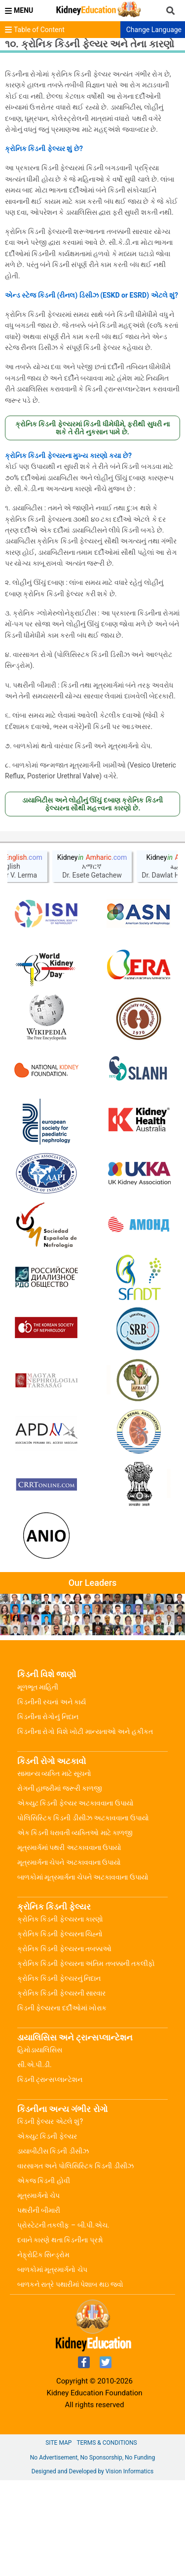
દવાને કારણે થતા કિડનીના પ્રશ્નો (60, 2336)
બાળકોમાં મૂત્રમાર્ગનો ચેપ (52, 2365)
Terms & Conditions (106, 2538)
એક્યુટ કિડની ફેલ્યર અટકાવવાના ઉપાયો (75, 1899)
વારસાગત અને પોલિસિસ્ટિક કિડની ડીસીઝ (75, 2262)
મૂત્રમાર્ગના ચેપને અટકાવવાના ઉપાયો (69, 1958)
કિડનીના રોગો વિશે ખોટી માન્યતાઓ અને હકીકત (85, 1827)
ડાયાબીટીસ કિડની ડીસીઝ (53, 2247)
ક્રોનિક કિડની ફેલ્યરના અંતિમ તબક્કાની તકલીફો (86, 2059)
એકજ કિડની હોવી (43, 2276)
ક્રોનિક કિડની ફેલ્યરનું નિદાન (59, 2074)
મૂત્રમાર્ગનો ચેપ (38, 2291)
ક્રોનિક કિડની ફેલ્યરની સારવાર (61, 2089)
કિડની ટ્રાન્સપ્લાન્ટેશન (49, 2175)
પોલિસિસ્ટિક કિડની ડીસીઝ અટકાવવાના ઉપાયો (83, 1914)
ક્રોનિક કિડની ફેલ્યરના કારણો (60, 2015)
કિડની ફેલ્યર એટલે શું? (50, 2217)
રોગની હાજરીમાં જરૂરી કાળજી (59, 1884)
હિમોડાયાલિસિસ (39, 2146)
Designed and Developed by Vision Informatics (92, 2567)
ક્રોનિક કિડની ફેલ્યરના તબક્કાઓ (64, 2044)
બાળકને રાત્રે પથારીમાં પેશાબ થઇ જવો (70, 2380)
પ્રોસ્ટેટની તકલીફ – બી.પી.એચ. (63, 2321)
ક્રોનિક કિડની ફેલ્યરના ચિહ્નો (60, 2030)
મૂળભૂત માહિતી (37, 1783)
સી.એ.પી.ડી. (34, 2160)
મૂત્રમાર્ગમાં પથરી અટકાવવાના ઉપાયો (69, 1943)
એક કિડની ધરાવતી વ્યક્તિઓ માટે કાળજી (75, 1928)
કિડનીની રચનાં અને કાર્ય (51, 1798)
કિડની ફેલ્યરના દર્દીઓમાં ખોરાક (62, 2104)
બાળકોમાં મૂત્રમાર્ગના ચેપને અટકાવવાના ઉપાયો (82, 1973)
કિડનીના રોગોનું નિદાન (47, 1812)
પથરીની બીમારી (38, 2306)
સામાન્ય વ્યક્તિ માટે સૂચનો (54, 1869)
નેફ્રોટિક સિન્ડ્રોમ (43, 2350)
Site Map (58, 2538)
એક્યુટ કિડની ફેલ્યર (47, 2232)
